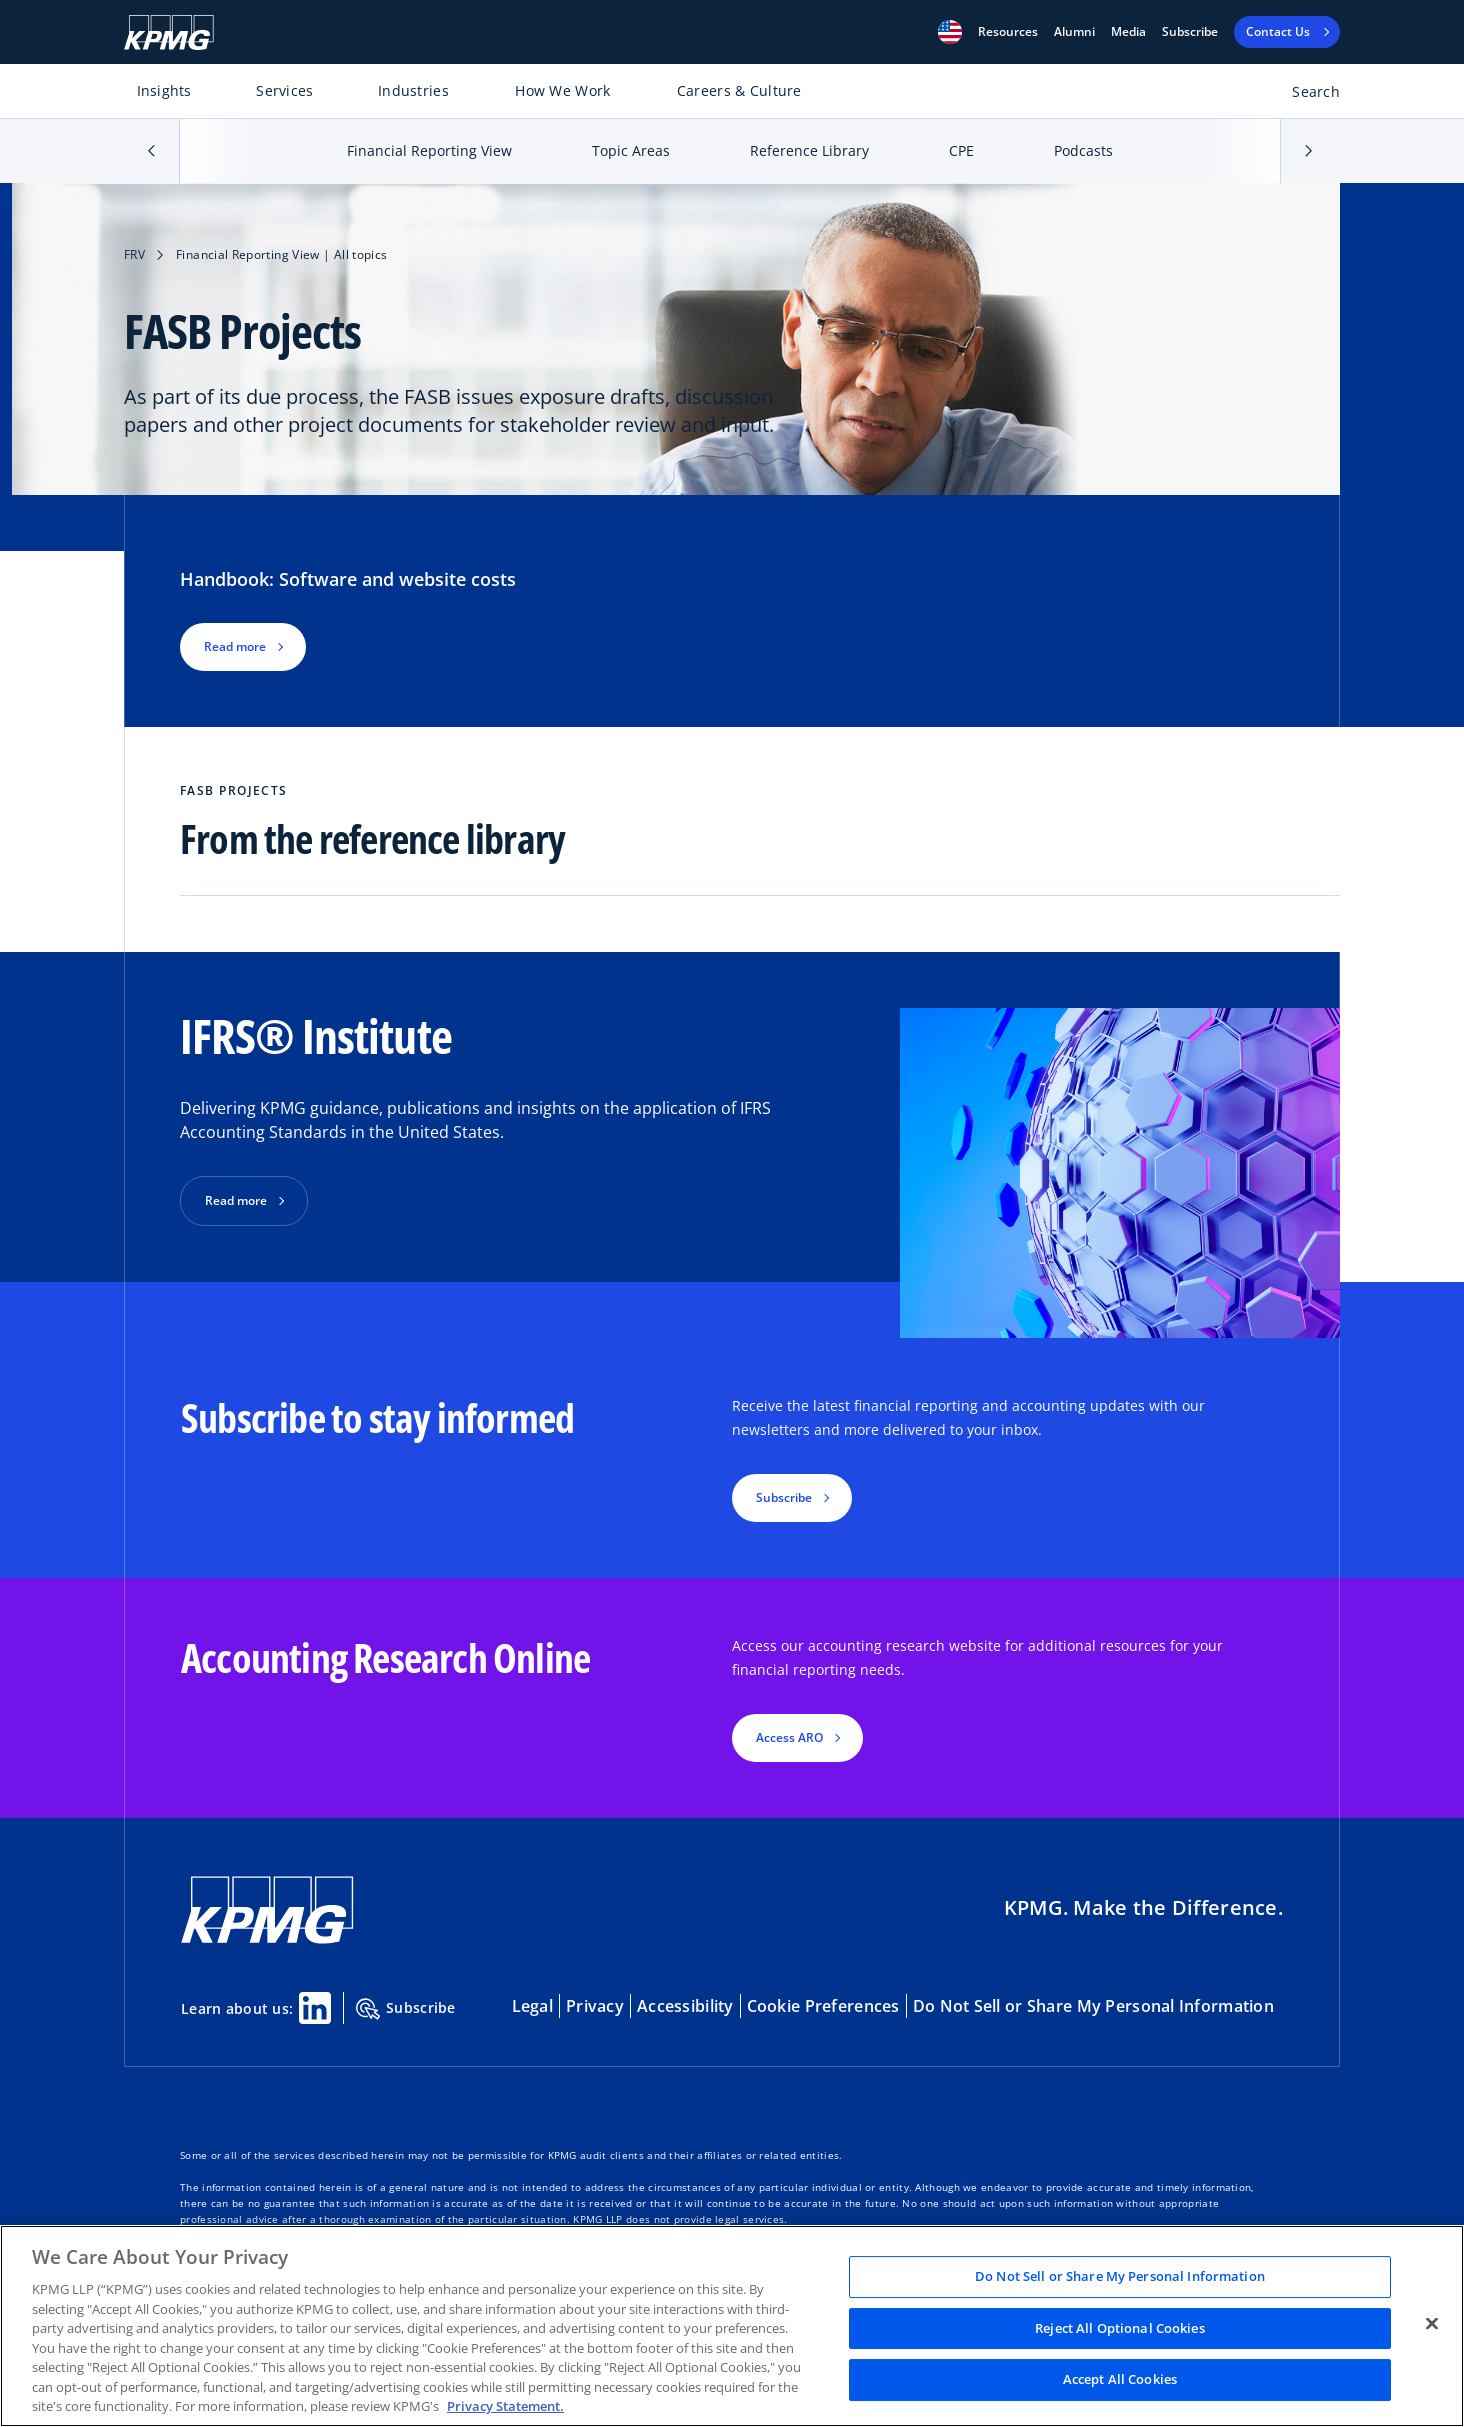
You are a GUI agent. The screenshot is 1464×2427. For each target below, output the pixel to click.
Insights (164, 90)
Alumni (1074, 32)
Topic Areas (631, 150)
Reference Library (809, 150)
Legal (532, 2006)
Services (284, 90)
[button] (950, 32)
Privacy (595, 2006)
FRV (134, 254)
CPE (961, 150)
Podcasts (1083, 150)
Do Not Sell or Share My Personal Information (1093, 2006)
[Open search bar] (1304, 95)
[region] (732, 2326)
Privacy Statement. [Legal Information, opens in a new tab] (505, 2406)
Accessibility (685, 2006)
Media (1128, 32)
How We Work (562, 90)
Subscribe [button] (784, 1497)
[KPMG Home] (169, 32)
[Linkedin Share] (315, 2008)
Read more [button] (235, 646)
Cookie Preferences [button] (823, 2006)
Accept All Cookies (1120, 2380)
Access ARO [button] (789, 1737)
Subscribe (1190, 32)
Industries (413, 90)
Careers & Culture (739, 90)
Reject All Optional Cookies (1120, 2328)
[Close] (1432, 2324)
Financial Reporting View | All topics (281, 254)
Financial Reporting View (429, 150)
